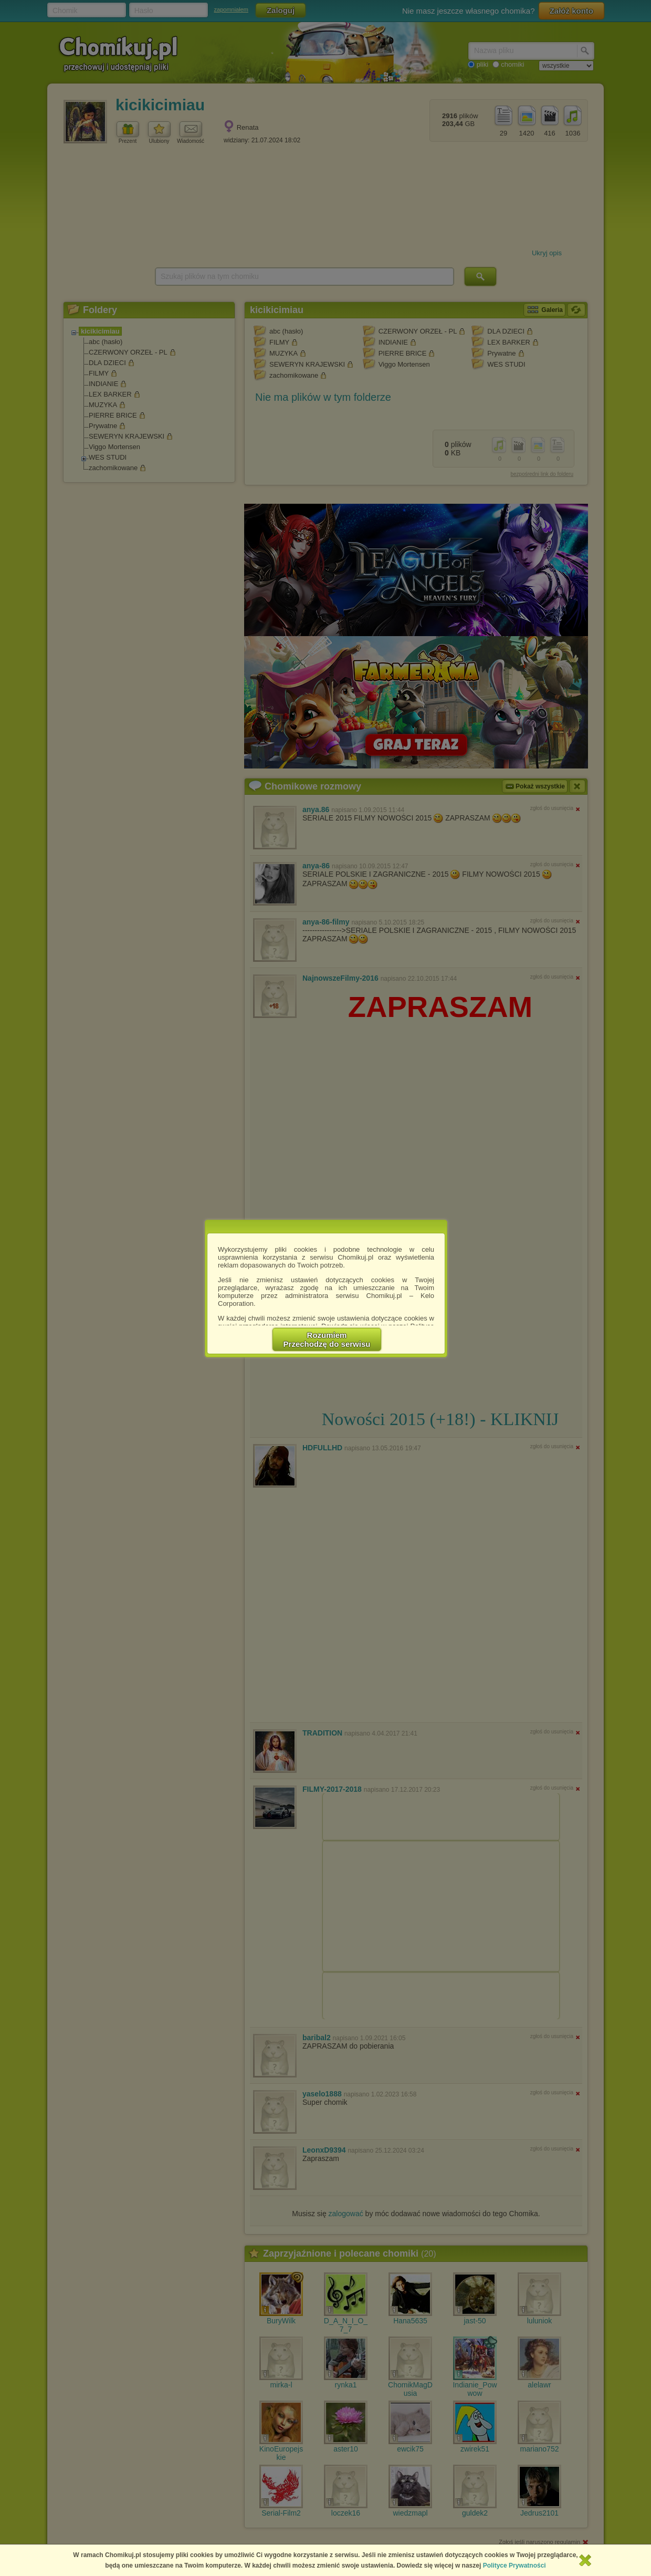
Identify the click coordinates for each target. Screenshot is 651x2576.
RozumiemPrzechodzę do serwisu (327, 1339)
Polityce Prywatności (514, 2565)
